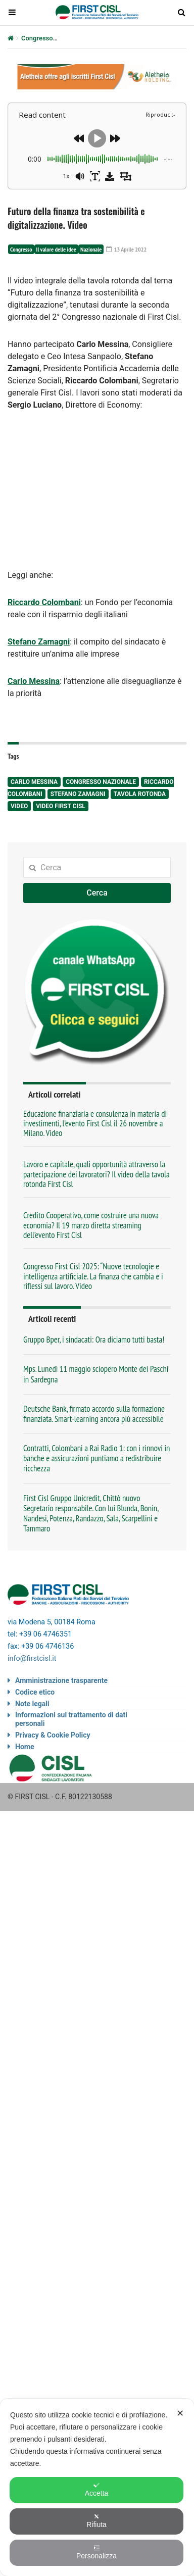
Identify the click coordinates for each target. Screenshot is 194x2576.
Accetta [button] (97, 2489)
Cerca (97, 893)
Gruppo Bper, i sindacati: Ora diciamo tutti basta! (93, 1339)
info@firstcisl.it (32, 1658)
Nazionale (91, 249)
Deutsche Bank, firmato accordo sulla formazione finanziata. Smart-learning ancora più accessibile (94, 1413)
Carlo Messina (34, 781)
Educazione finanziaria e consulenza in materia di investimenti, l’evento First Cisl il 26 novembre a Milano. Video (95, 1123)
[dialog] (97, 2487)
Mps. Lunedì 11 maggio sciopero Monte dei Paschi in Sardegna (95, 1373)
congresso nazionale (101, 781)
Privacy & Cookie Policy (52, 1735)
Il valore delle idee (56, 249)
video (19, 806)
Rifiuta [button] (96, 2521)
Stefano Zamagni (78, 794)
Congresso (37, 38)
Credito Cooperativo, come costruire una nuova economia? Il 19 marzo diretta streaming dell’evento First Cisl (91, 1225)
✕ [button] (180, 2413)
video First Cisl (60, 806)
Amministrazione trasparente (61, 1680)
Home (24, 1747)
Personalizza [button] (96, 2552)
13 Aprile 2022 (126, 249)
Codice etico (35, 1692)
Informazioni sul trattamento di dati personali (71, 1719)
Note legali (32, 1704)
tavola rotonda (140, 794)
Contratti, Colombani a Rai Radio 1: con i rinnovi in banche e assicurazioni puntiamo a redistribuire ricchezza (96, 1458)
